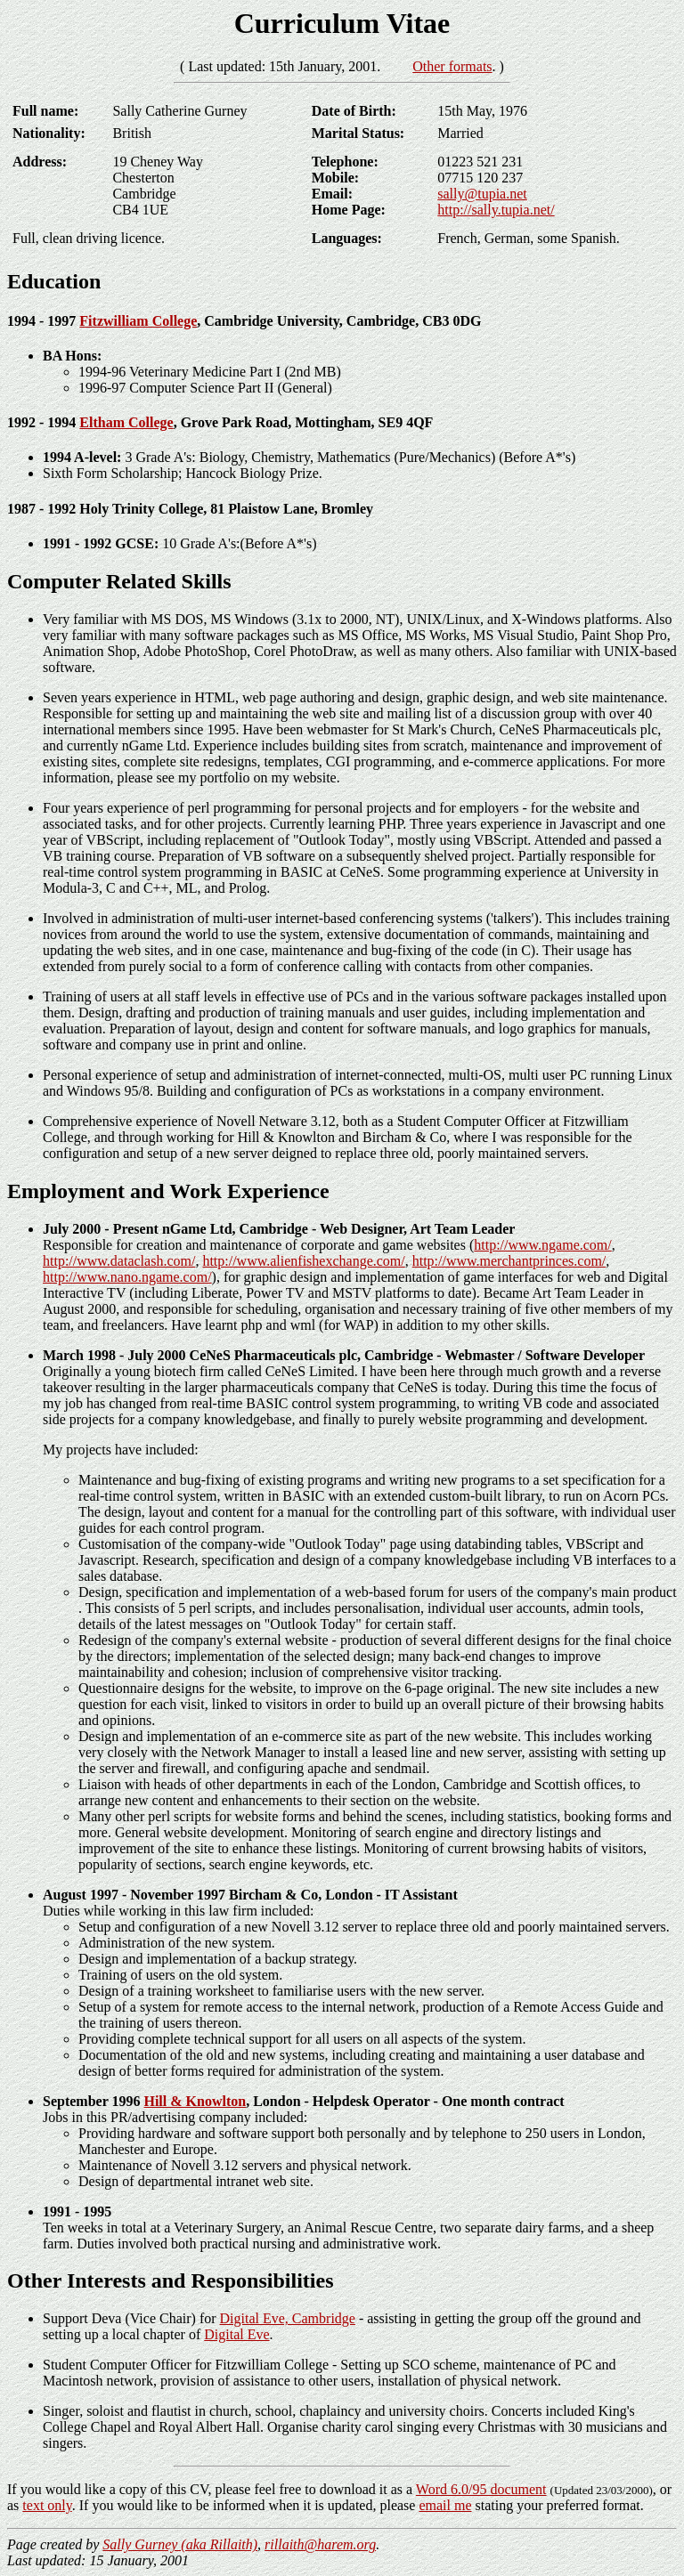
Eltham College (126, 422)
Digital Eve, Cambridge (287, 2318)
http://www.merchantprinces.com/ (509, 1260)
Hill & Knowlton (194, 2101)
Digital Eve (236, 2334)
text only (46, 2505)
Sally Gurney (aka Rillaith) (179, 2544)
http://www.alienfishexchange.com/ (303, 1260)
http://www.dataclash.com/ (119, 1260)
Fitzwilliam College (138, 320)
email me (445, 2505)
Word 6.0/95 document (481, 2489)
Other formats (452, 66)
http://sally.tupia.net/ (495, 209)
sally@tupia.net (482, 193)
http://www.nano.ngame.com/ (127, 1276)
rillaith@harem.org (320, 2544)
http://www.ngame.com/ (543, 1244)
